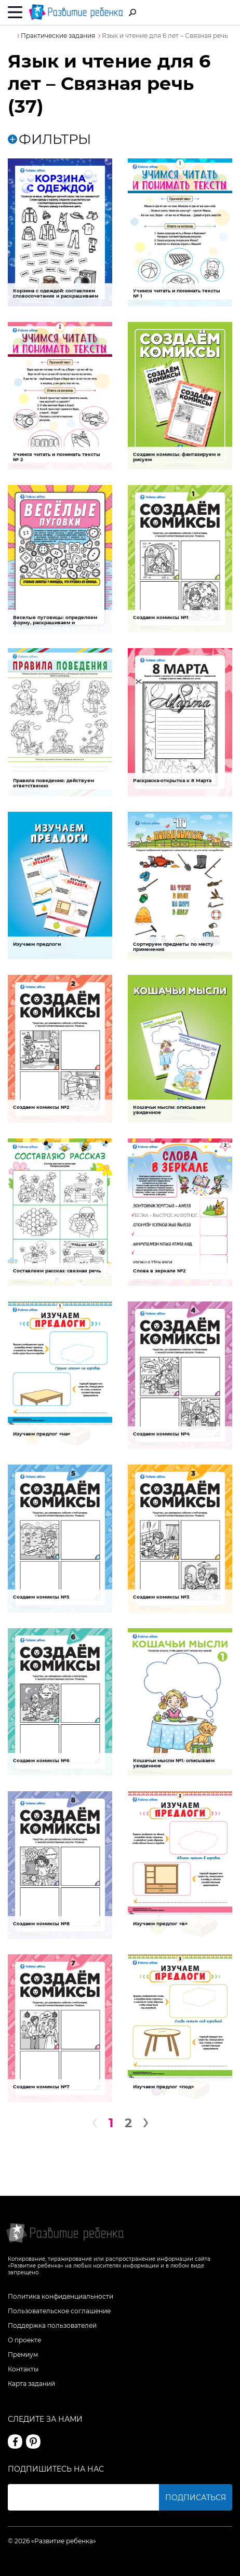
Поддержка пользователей (52, 2325)
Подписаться (195, 2497)
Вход (226, 13)
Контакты (23, 2369)
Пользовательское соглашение (59, 2311)
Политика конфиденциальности (60, 2296)
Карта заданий (31, 2383)
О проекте (24, 2340)
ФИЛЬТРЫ (49, 139)
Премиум (23, 2354)
